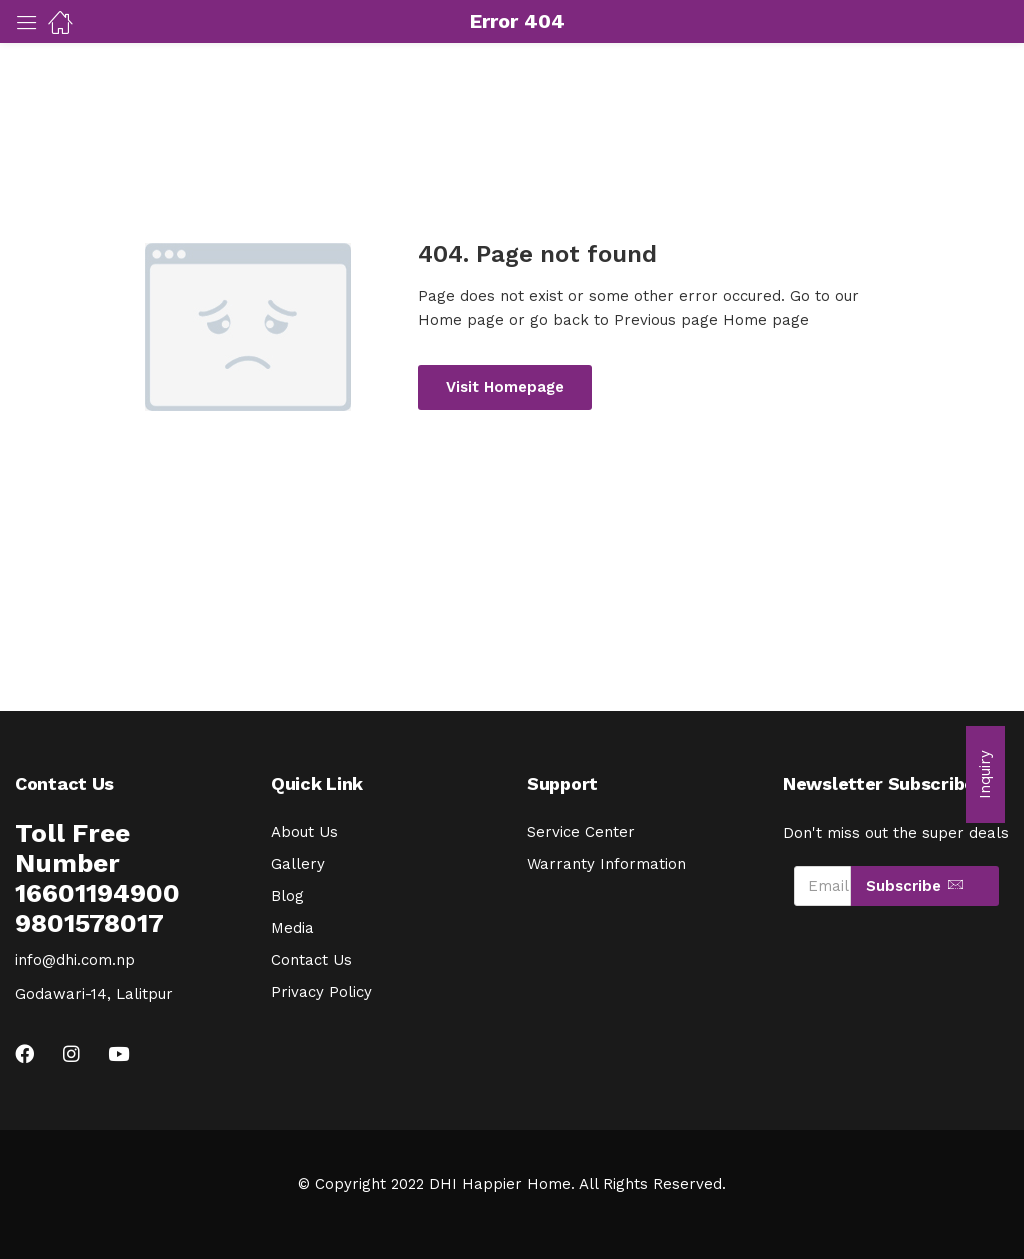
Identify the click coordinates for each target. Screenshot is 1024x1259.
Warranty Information (606, 864)
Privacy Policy (321, 992)
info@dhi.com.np (75, 960)
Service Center (581, 832)
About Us (304, 832)
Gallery (298, 864)
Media (292, 928)
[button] (985, 774)
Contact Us (311, 960)
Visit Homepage (505, 387)
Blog (287, 896)
